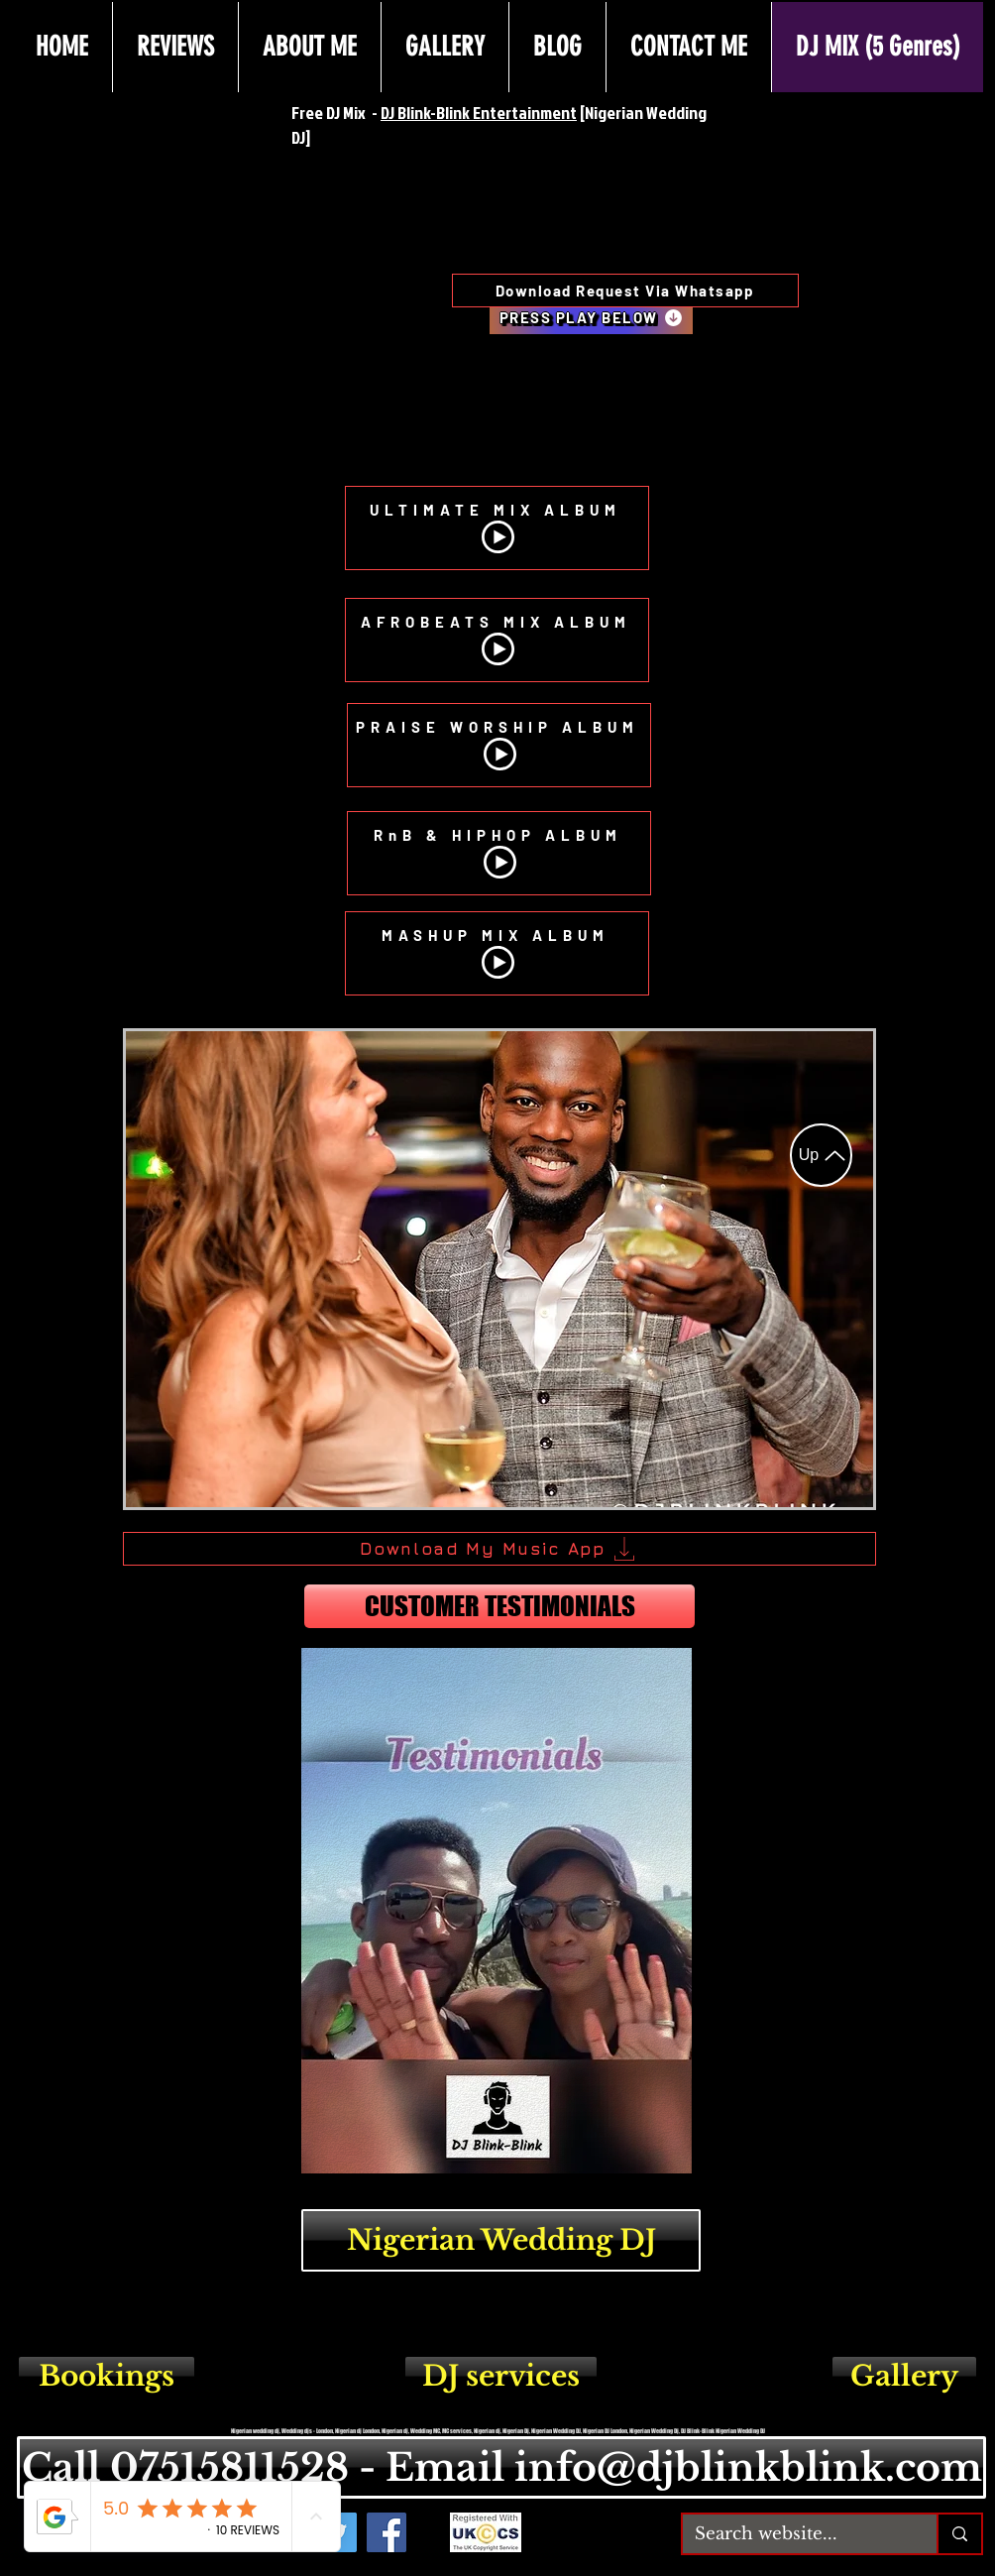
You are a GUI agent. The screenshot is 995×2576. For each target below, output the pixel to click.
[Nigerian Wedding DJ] (501, 2240)
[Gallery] (904, 2376)
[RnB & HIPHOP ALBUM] (499, 853)
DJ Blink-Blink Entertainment (479, 112)
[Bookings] (106, 2376)
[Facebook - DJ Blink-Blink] (386, 2532)
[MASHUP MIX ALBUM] (497, 953)
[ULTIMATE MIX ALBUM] (497, 528)
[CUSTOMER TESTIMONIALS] (499, 1606)
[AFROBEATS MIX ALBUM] (497, 640)
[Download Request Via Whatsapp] (625, 290)
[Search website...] (795, 2534)
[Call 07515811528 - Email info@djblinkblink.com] (501, 2467)
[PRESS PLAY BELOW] (591, 317)
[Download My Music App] (499, 1549)
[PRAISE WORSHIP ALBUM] (499, 745)
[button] (499, 1269)
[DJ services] (501, 2376)
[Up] (821, 1155)
